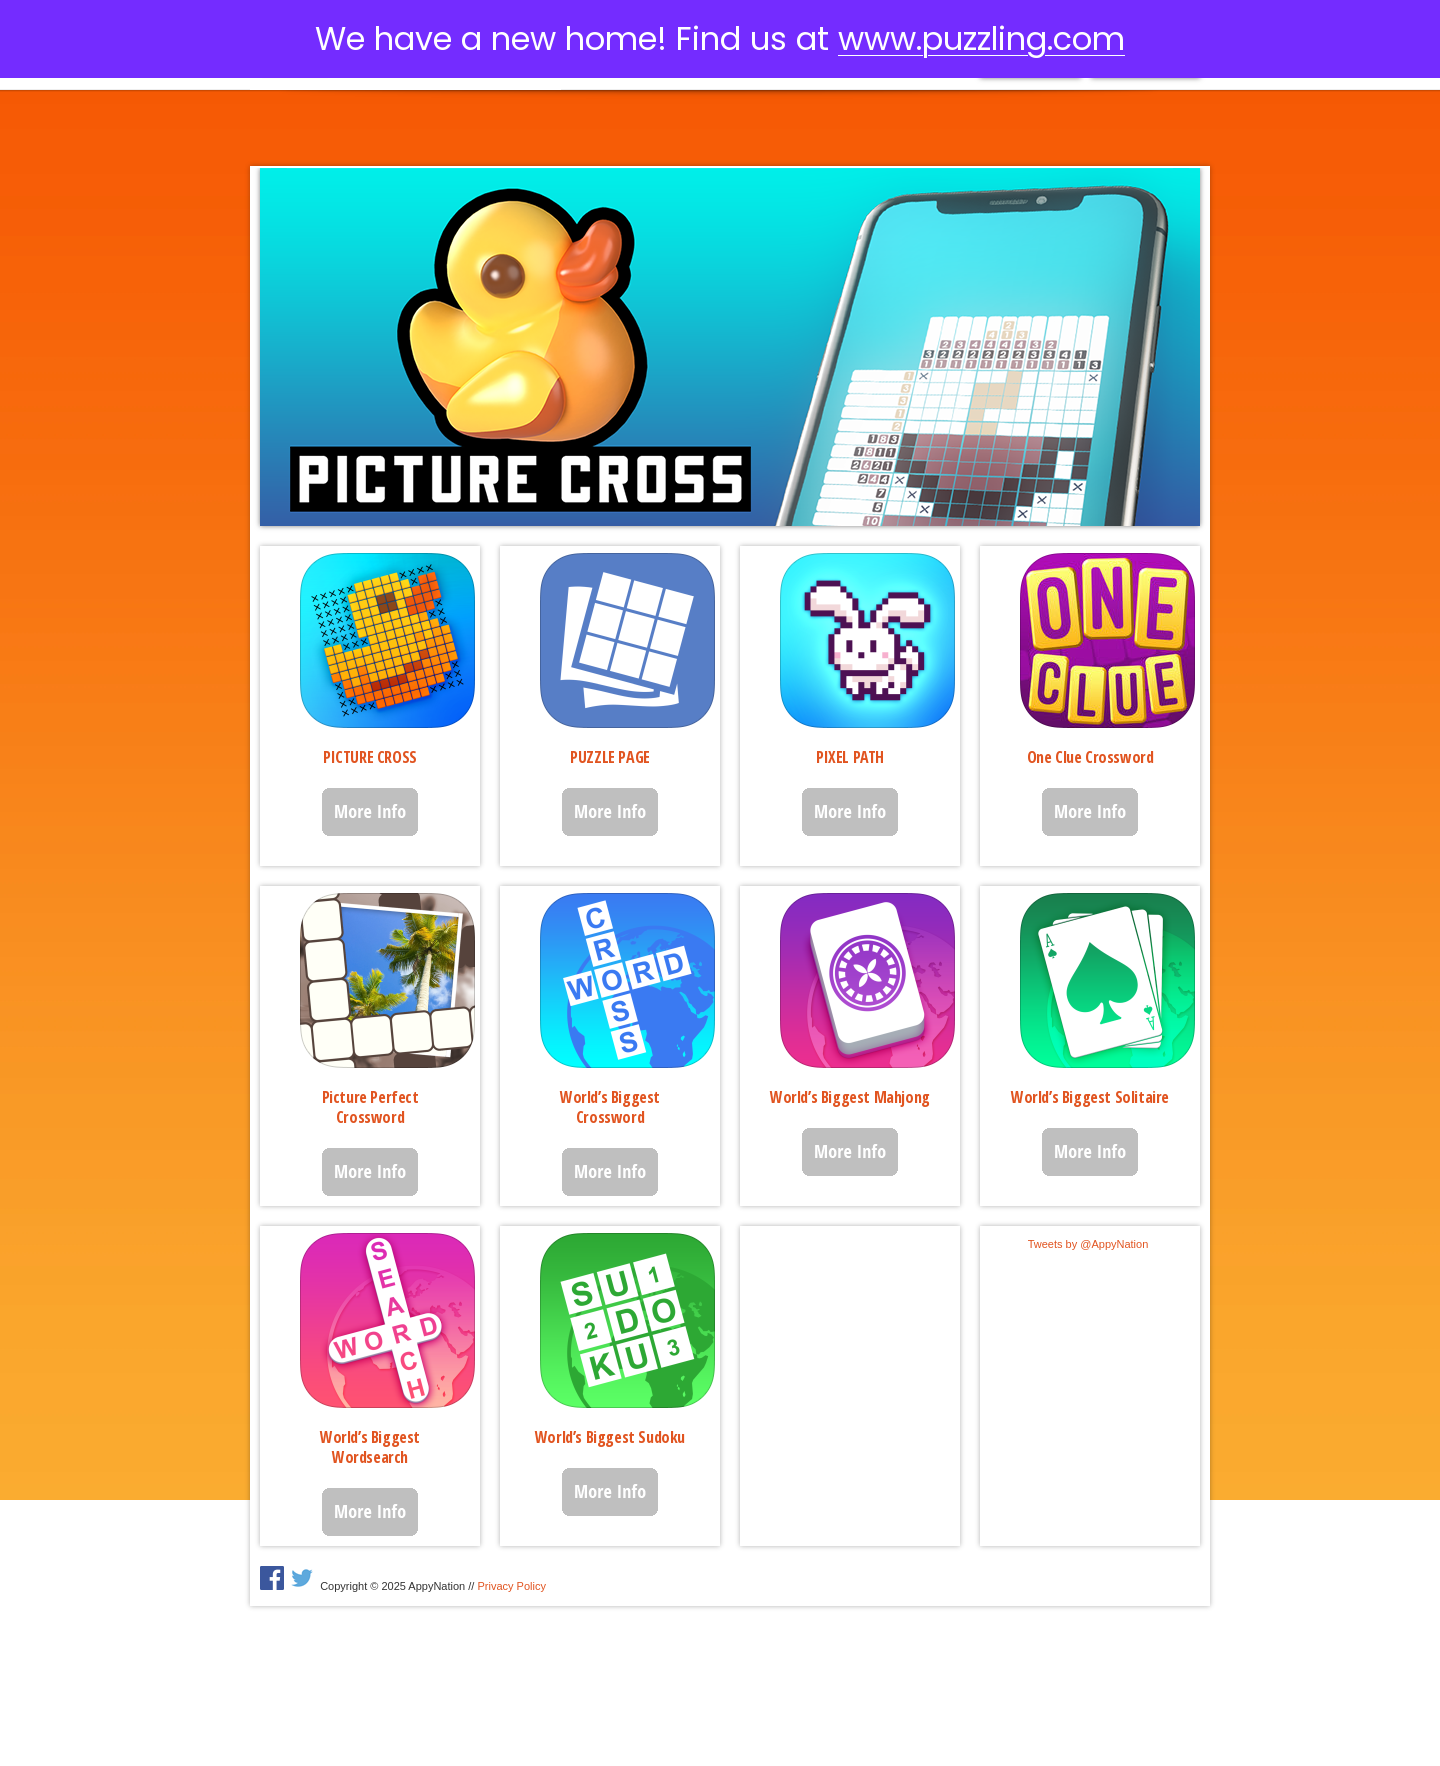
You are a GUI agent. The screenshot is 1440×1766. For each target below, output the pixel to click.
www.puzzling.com (981, 38)
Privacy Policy (511, 1586)
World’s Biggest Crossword (610, 1107)
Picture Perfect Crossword (370, 1107)
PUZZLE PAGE (610, 757)
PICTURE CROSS (370, 757)
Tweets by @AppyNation (1088, 1244)
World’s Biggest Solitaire (1090, 1097)
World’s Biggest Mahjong (850, 1097)
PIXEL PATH (850, 757)
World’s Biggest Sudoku (610, 1437)
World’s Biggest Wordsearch (370, 1447)
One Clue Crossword (1090, 757)
